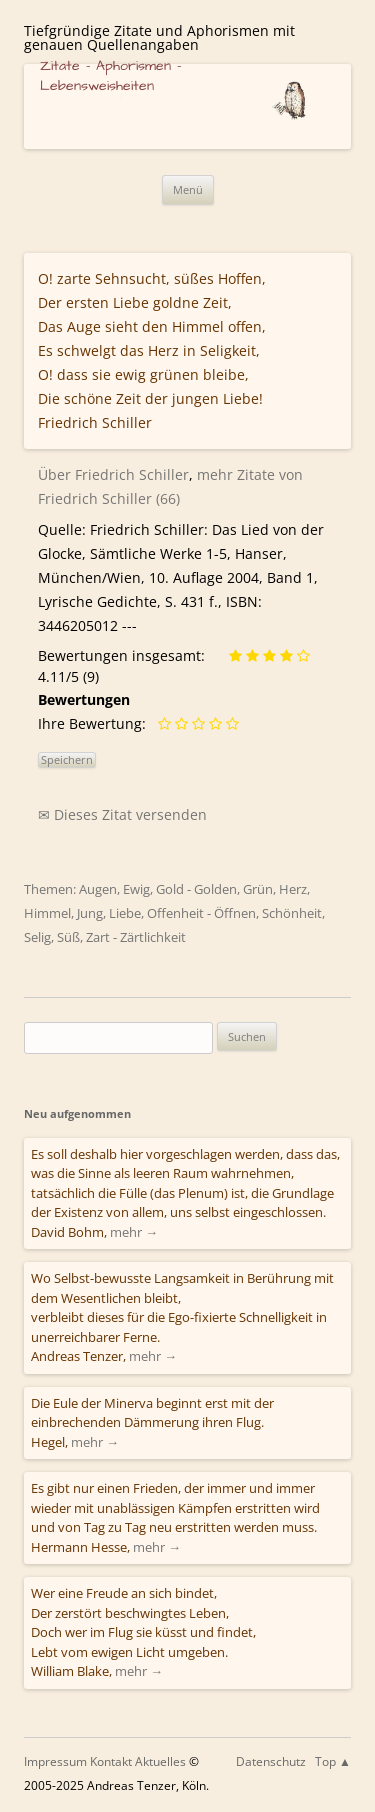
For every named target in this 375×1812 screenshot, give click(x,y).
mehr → (134, 1232)
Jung (90, 913)
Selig (37, 937)
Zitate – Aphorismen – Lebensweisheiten (110, 76)
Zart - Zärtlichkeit (136, 937)
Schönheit (292, 913)
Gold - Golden (196, 889)
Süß (68, 937)
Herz (293, 889)
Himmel (47, 913)
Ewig (136, 889)
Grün (258, 889)
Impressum (55, 1761)
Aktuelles (160, 1761)
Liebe (125, 913)
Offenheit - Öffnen (201, 913)
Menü (188, 189)
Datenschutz (271, 1761)
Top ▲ (333, 1761)
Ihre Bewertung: (96, 723)
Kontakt (111, 1761)
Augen (98, 889)
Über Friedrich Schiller (113, 474)
